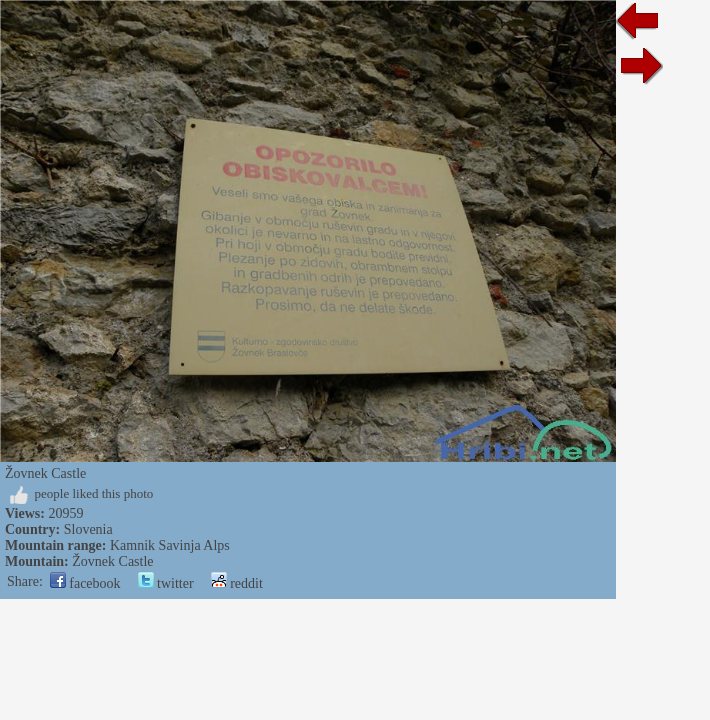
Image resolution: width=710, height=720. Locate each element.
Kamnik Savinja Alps (170, 545)
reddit (237, 583)
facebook (85, 583)
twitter (166, 583)
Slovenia (88, 529)
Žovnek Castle (112, 561)
